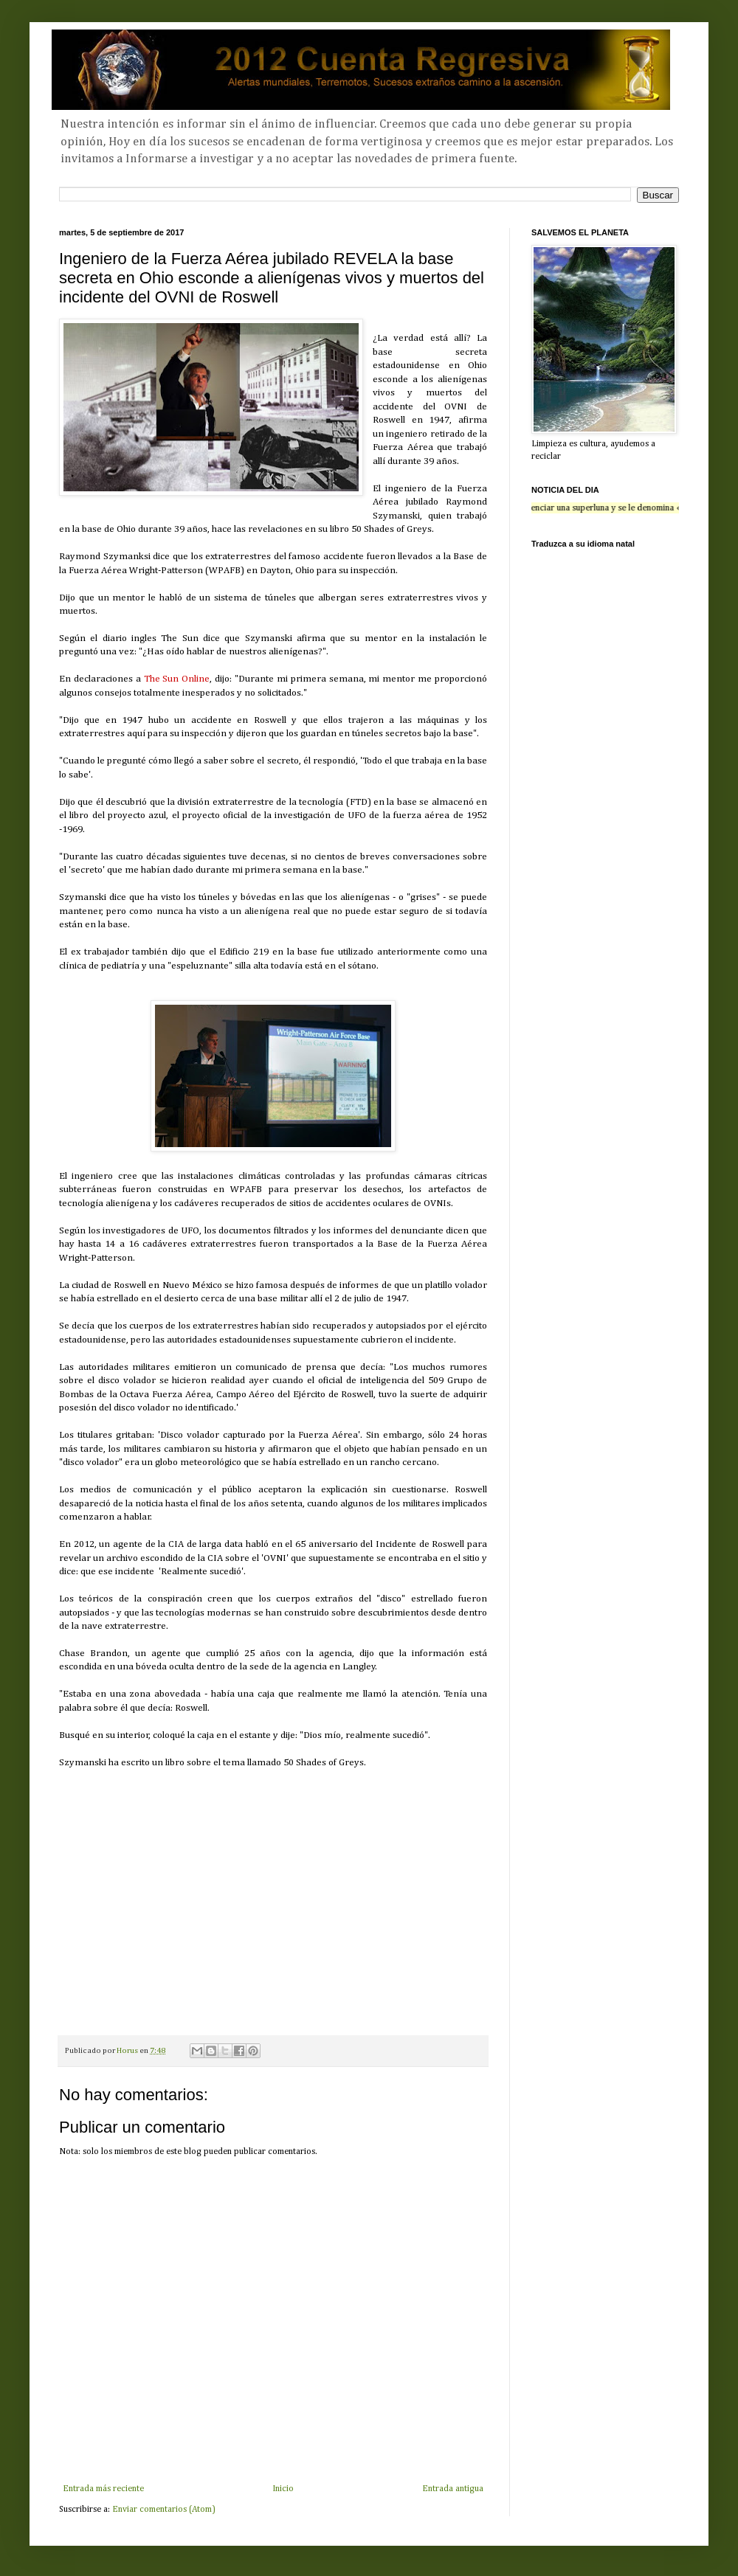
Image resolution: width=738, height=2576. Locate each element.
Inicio (283, 2489)
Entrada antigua (452, 2489)
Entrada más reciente (103, 2489)
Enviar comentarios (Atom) (163, 2509)
